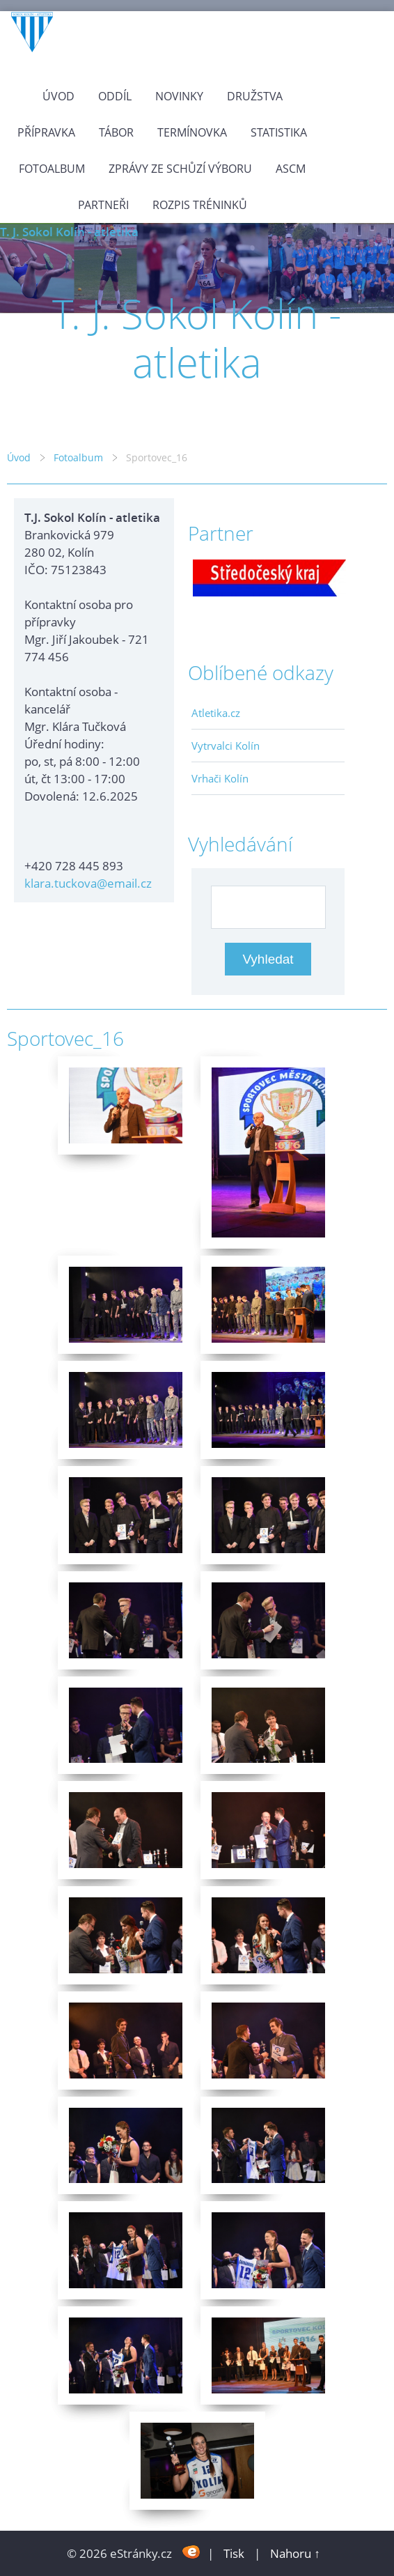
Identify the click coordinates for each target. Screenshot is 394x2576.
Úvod (58, 96)
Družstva (255, 96)
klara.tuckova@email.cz (88, 883)
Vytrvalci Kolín (225, 746)
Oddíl (115, 96)
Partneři (103, 205)
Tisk (233, 2553)
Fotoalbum (52, 168)
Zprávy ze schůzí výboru (180, 168)
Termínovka (192, 132)
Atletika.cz (215, 713)
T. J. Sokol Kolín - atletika (69, 232)
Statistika (279, 132)
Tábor (116, 132)
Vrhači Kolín (220, 778)
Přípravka (46, 132)
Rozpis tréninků (199, 205)
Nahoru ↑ (295, 2553)
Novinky (179, 96)
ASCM (291, 168)
